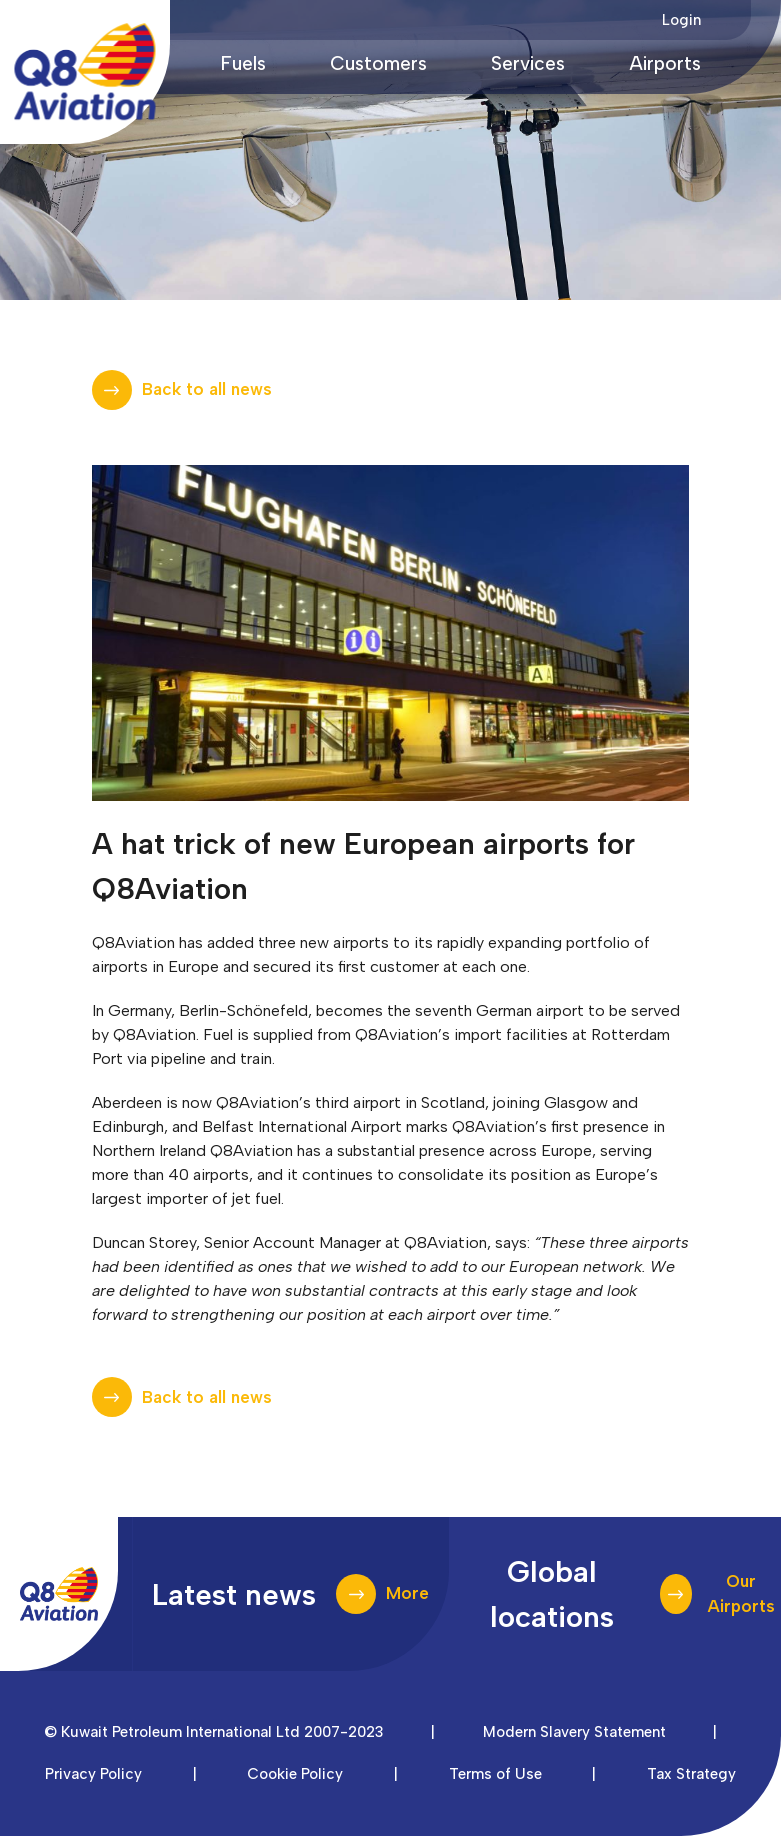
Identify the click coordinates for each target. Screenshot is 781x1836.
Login (681, 20)
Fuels (243, 63)
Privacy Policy (93, 1774)
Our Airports (741, 1594)
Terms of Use (495, 1774)
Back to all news (207, 389)
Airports (665, 63)
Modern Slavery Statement (574, 1732)
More (407, 1593)
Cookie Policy (295, 1774)
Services (528, 63)
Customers (378, 63)
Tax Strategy (691, 1774)
